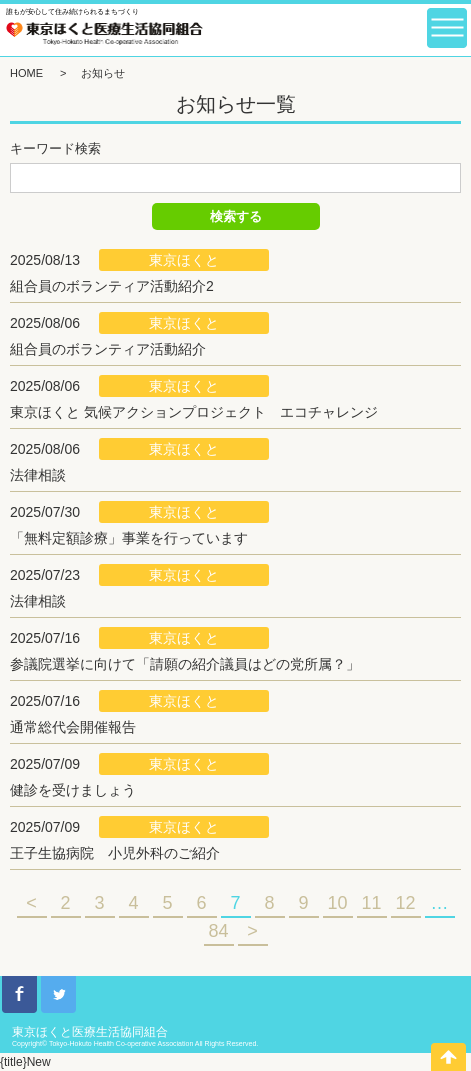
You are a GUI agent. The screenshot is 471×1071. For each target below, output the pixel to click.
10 (337, 903)
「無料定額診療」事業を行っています (129, 538)
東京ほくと (184, 260)
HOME (26, 73)
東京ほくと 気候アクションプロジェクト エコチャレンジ (194, 412)
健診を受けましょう (73, 790)
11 (371, 903)
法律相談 (38, 475)
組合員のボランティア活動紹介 (108, 349)
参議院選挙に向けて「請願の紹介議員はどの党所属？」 (185, 664)
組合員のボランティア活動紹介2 (112, 286)
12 (405, 903)
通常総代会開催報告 (73, 727)
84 (218, 931)
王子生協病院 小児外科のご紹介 (115, 853)
